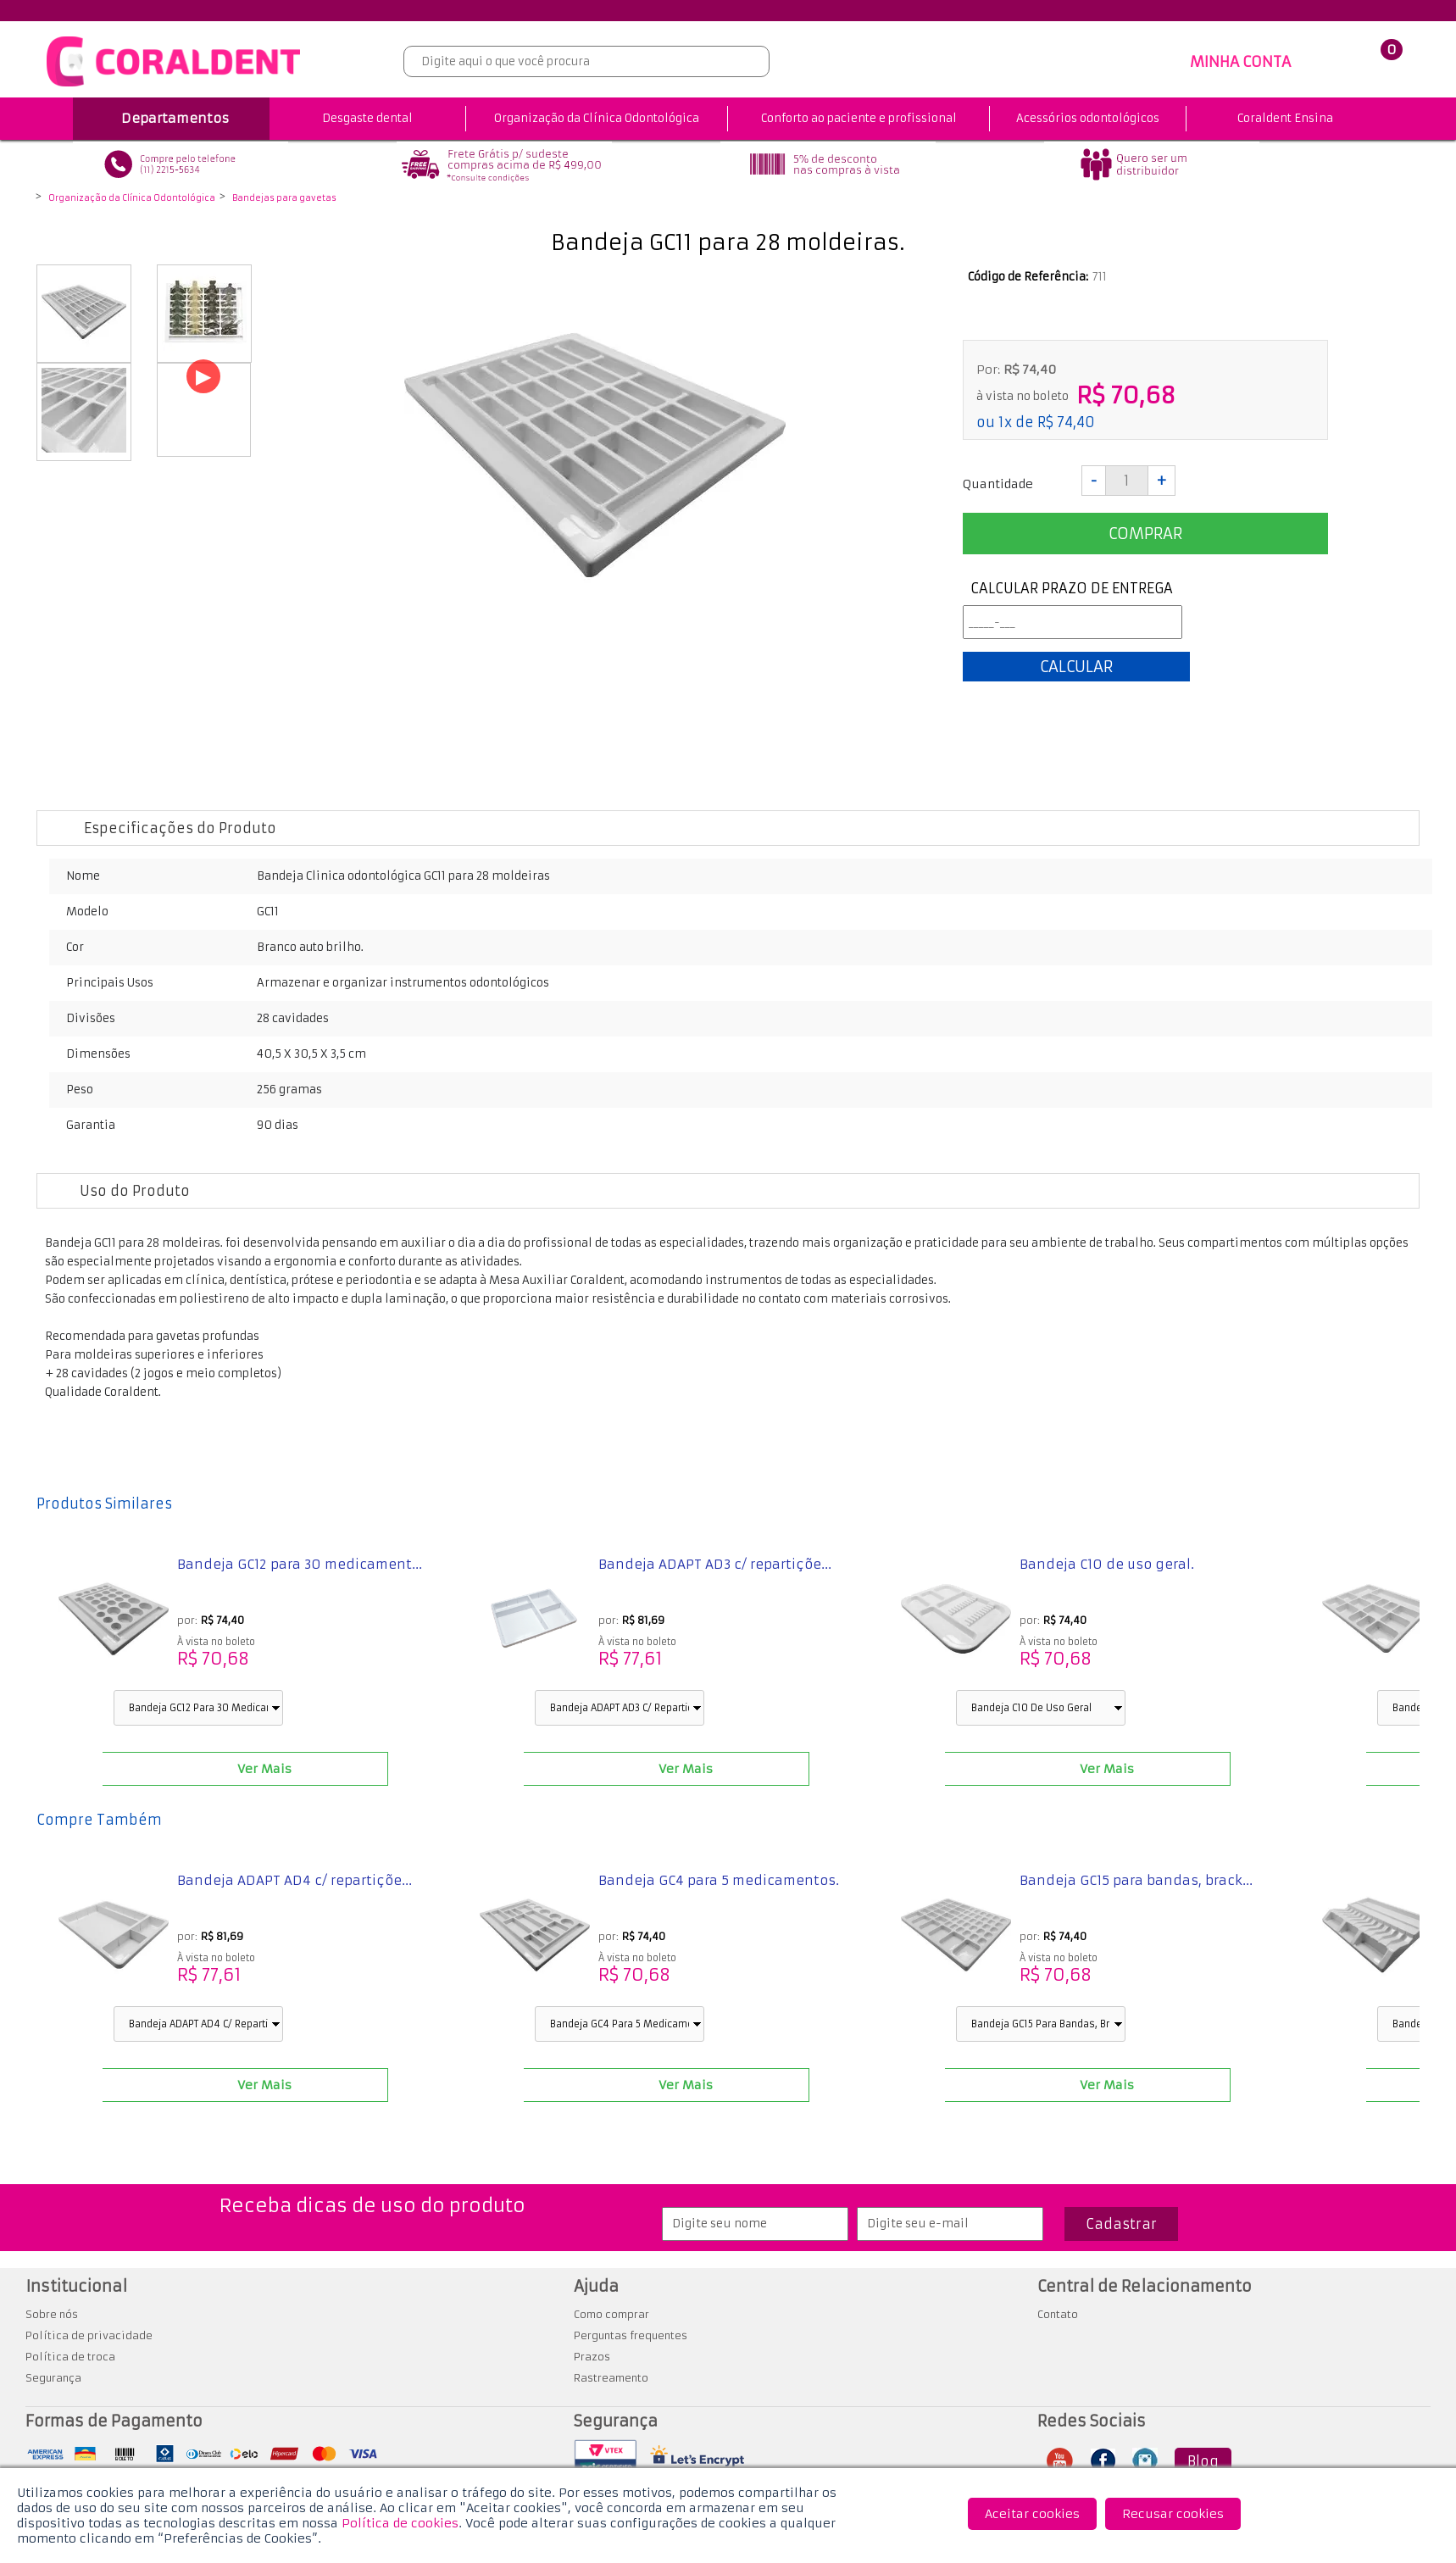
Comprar (1145, 533)
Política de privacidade (89, 2335)
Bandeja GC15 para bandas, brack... (1136, 1880)
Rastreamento (611, 2377)
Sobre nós (51, 2314)
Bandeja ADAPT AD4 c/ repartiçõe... (294, 1880)
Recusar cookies (1173, 2513)
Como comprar (611, 2314)
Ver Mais (263, 1768)
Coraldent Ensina (1285, 118)
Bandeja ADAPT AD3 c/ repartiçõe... (714, 1564)
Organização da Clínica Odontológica (596, 118)
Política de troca (70, 2356)
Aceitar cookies (1032, 2513)
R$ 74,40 (1066, 422)
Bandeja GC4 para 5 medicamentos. (718, 1880)
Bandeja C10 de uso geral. (1107, 1564)
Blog (1203, 2461)
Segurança (53, 2377)
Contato (1057, 2314)
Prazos (592, 2356)
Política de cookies (400, 2523)
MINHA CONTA (1240, 62)
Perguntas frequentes (630, 2335)
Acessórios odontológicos (1087, 118)
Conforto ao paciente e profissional (859, 118)
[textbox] (586, 61)
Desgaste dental (367, 118)
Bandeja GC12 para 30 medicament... (299, 1564)
